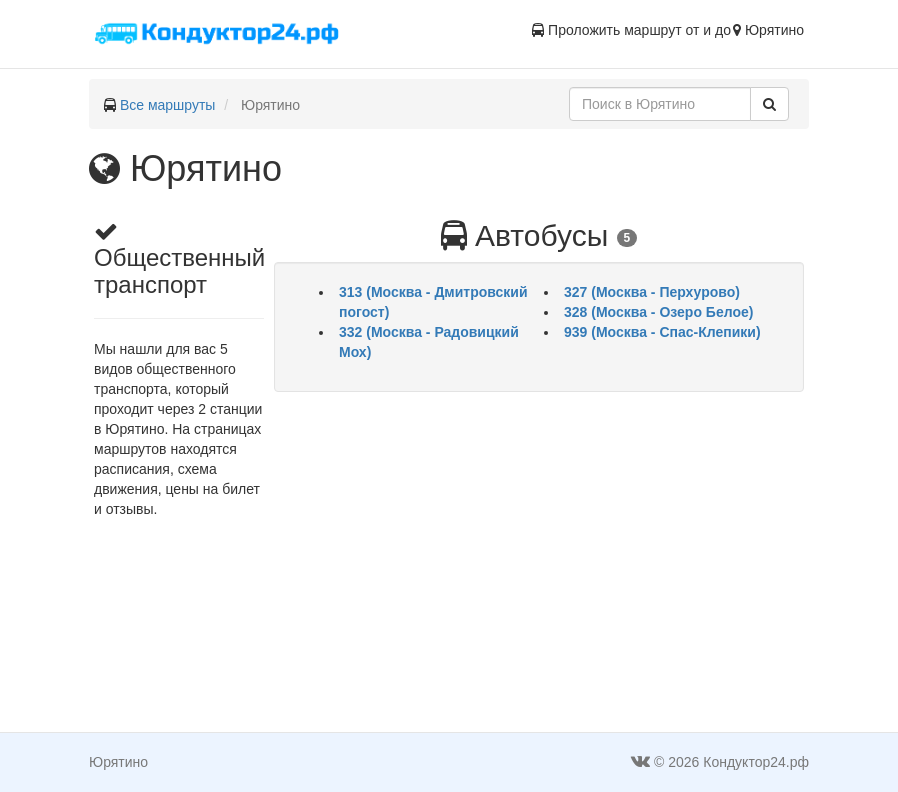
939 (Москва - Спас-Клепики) (662, 332)
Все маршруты (168, 105)
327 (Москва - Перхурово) (652, 292)
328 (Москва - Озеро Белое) (658, 312)
